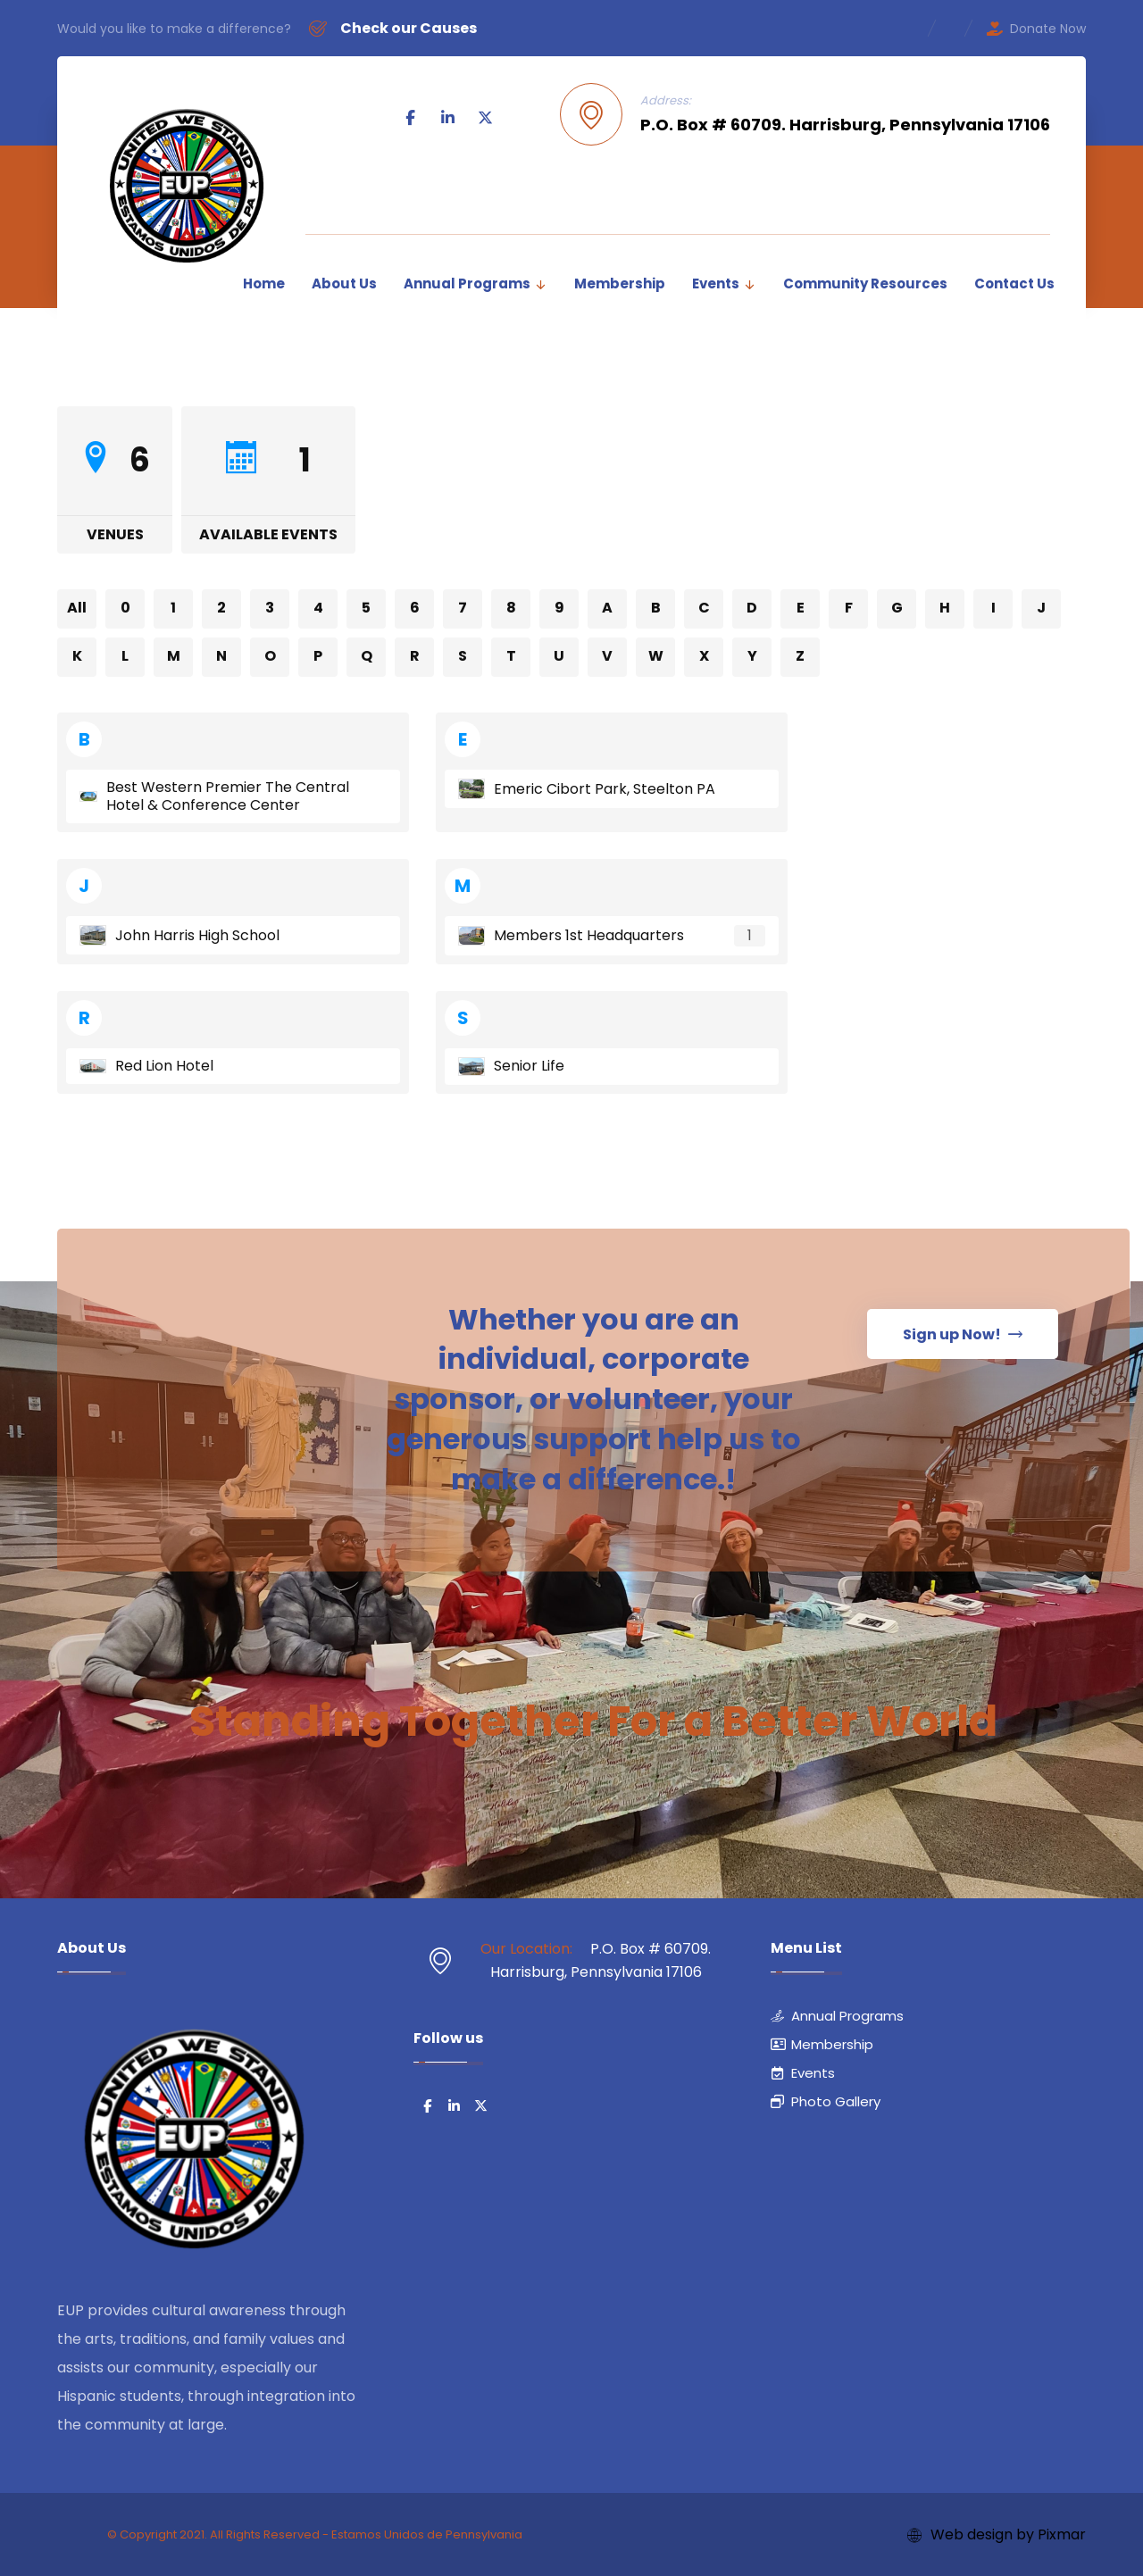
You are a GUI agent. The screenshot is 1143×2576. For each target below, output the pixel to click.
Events (803, 2072)
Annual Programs (837, 2015)
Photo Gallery (825, 2101)
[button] (411, 118)
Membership (822, 2044)
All (77, 607)
